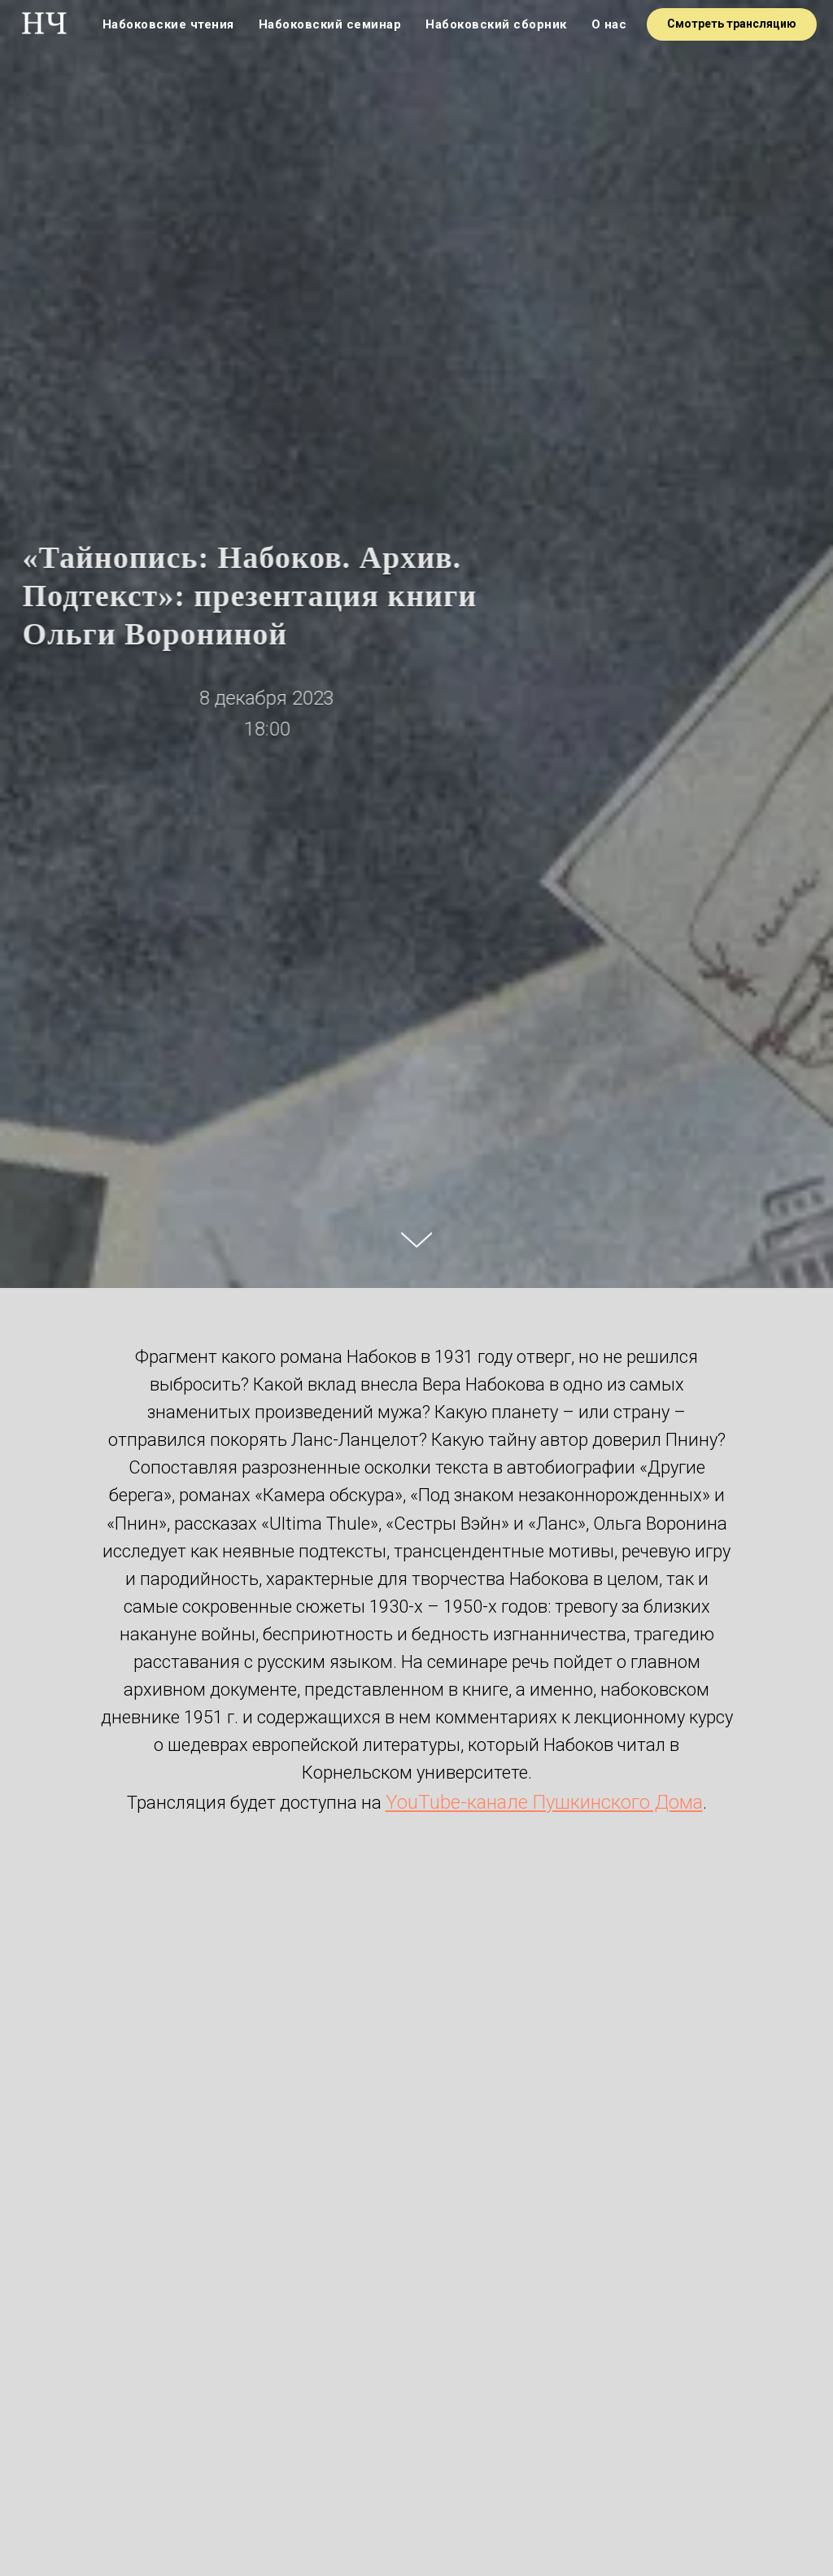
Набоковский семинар (330, 24)
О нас (609, 24)
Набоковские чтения (168, 24)
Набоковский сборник (496, 24)
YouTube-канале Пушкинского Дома (544, 1802)
